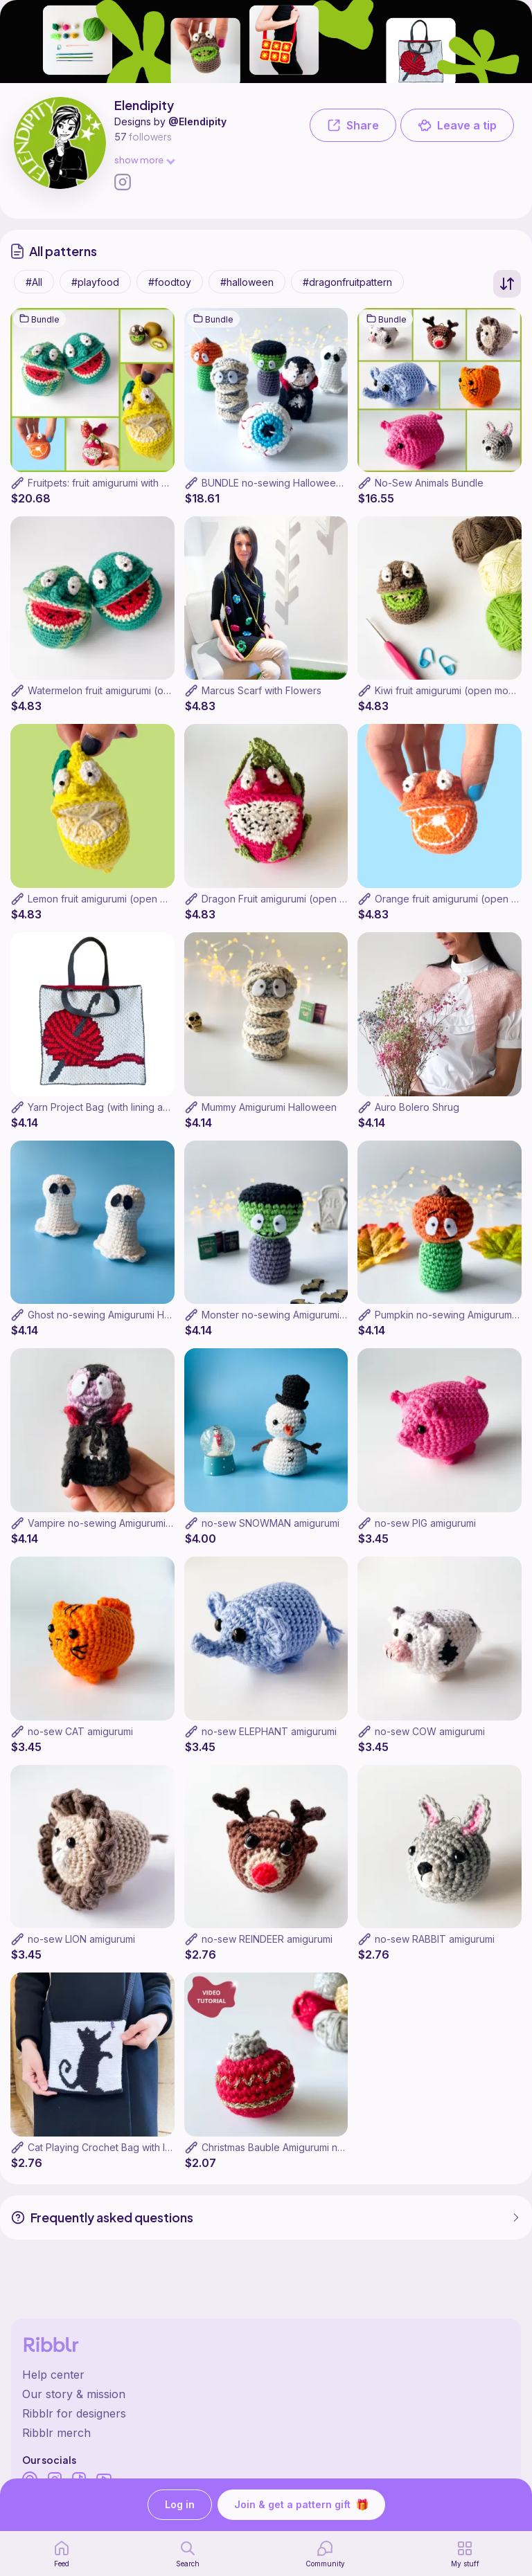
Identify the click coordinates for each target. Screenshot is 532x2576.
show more (144, 159)
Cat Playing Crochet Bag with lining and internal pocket (153, 2147)
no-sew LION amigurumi (81, 1939)
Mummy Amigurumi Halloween (269, 1107)
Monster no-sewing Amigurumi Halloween (296, 1315)
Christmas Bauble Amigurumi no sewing (290, 2147)
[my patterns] (465, 2554)
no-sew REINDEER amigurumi (267, 1939)
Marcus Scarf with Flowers (261, 690)
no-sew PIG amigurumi (425, 1523)
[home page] (61, 2554)
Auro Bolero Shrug (417, 1107)
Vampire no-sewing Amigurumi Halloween (122, 1523)
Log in (180, 2505)
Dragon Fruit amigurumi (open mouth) (286, 899)
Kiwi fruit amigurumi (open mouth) (450, 690)
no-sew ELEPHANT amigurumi (269, 1731)
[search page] (188, 2554)
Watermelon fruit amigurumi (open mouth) (122, 690)
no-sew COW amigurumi (430, 1731)
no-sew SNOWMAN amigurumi (270, 1523)
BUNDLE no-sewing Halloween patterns (292, 483)
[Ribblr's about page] (266, 2394)
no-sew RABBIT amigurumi (435, 1939)
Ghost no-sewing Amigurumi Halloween (117, 1315)
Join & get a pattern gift (301, 2504)
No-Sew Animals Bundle (429, 483)
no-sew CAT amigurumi (80, 1731)
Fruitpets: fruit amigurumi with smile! (107, 483)
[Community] (325, 2554)
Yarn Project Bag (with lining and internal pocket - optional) (162, 1107)
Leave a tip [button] (457, 125)
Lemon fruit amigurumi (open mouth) (110, 899)
